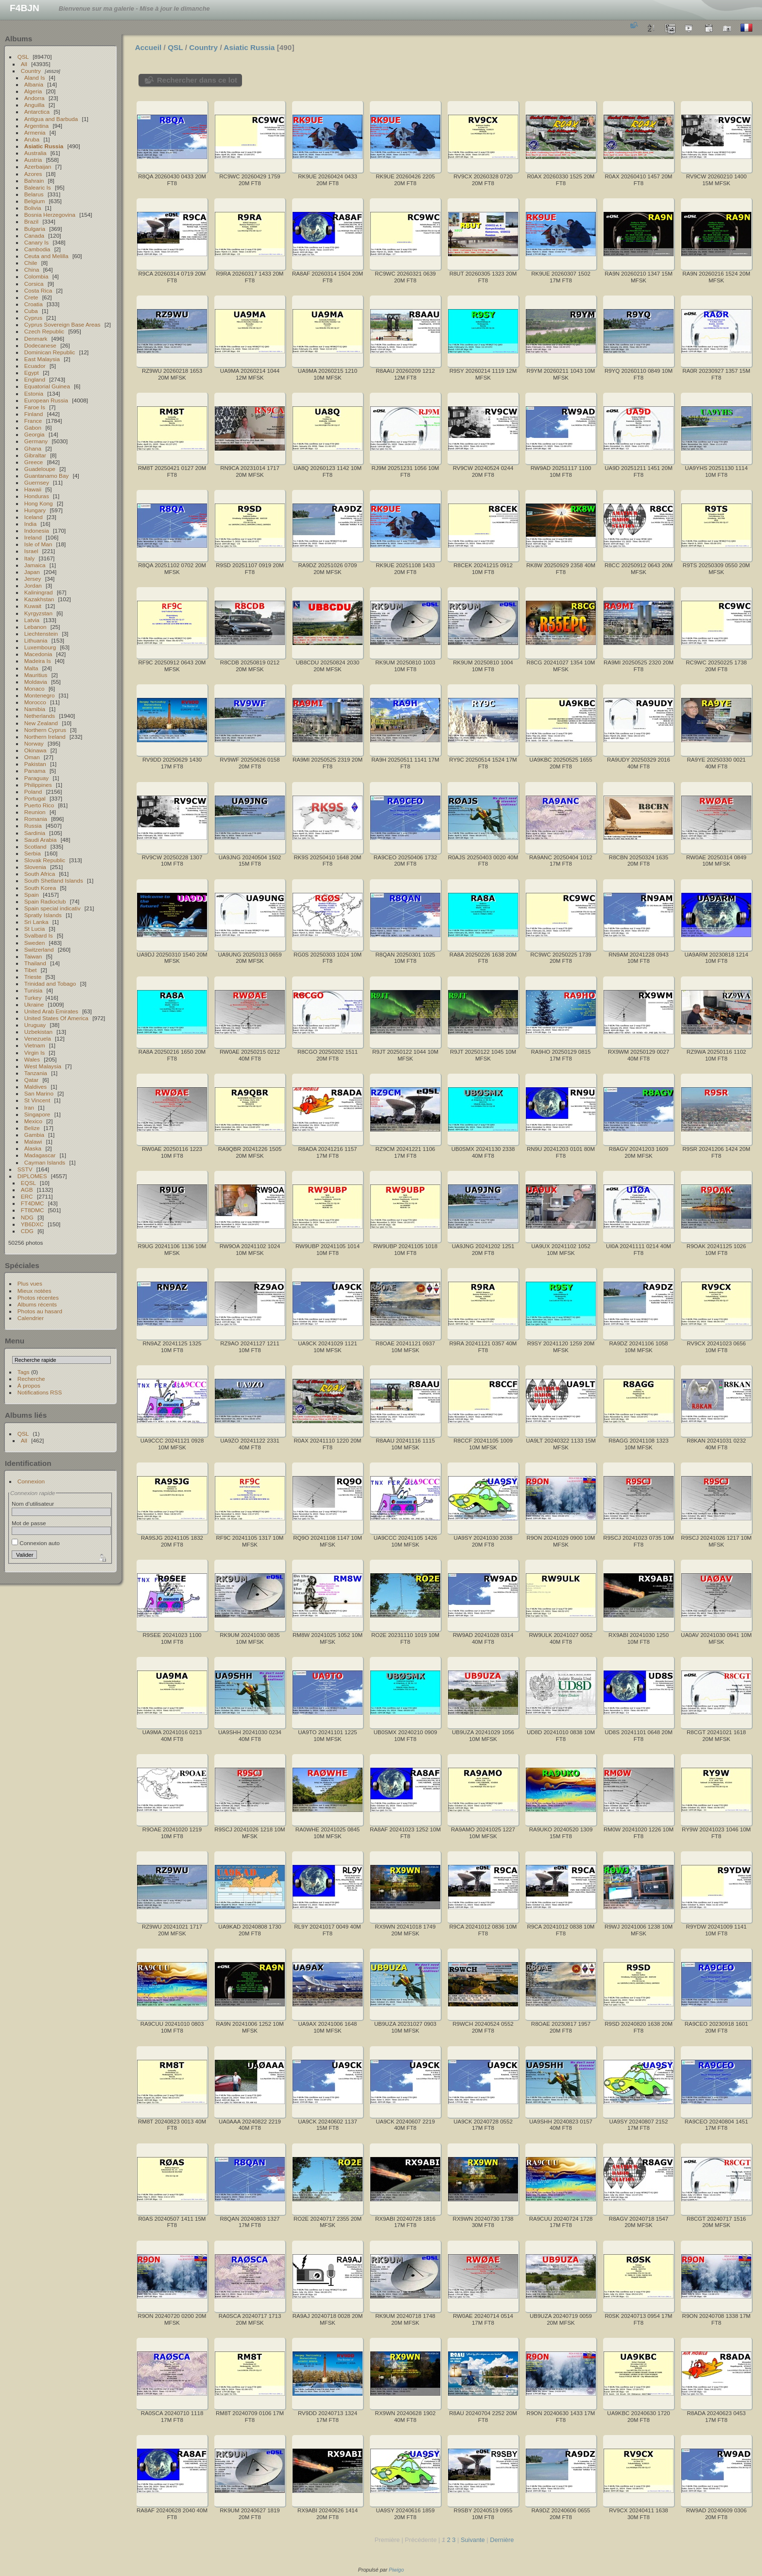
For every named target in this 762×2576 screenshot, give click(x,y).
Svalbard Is (38, 935)
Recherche (31, 1378)
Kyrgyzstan (38, 613)
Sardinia (34, 833)
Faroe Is (34, 407)
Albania (33, 84)
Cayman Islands (44, 1162)
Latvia (31, 620)
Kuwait (32, 606)
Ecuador (35, 366)
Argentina (36, 125)
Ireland (33, 537)
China (31, 269)
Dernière (502, 2539)
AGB (27, 1189)
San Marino (38, 1093)
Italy (29, 558)
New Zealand (41, 723)
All (24, 64)
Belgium (34, 201)
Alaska (32, 1148)
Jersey (32, 578)
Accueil (148, 47)
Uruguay (35, 1025)
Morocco (35, 702)
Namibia (34, 709)
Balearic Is (37, 187)
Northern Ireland (45, 736)
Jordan (33, 585)
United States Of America (56, 1018)
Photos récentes (38, 1297)
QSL (23, 56)
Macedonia (38, 654)
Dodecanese (40, 345)
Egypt (31, 372)
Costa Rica (38, 290)
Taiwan (33, 956)
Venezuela (37, 1038)
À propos (28, 1385)
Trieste (33, 977)
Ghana (32, 448)
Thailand (35, 963)
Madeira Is (37, 661)
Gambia (34, 1134)
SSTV (25, 1169)
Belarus (34, 194)
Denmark (36, 338)
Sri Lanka (36, 922)
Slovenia (35, 867)
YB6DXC (32, 1224)
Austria (33, 160)
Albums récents (37, 1304)
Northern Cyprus (45, 730)
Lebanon (35, 627)
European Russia (46, 400)
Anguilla (34, 105)
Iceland (33, 517)
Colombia (36, 276)
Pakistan (35, 764)
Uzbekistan (38, 1031)
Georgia (34, 434)
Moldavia (35, 682)
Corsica (34, 283)
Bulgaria (34, 229)
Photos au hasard (39, 1311)
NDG (27, 1217)
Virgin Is (34, 1052)
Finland (33, 414)
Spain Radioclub (45, 901)
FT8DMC (32, 1210)
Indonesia (36, 530)
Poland (33, 791)
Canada (34, 235)
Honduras (36, 496)
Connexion (31, 1481)
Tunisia (33, 990)
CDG (27, 1231)
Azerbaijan (38, 166)
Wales (32, 1059)
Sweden (34, 943)
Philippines (38, 785)
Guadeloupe (39, 469)
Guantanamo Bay (46, 475)
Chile (30, 263)
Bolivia (32, 208)
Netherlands (39, 716)
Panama (35, 770)
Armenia (35, 132)
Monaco (34, 688)
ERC (27, 1196)
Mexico (33, 1121)
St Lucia (34, 928)
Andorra (34, 98)
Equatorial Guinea (47, 386)
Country (31, 71)
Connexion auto (36, 1543)
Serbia (32, 853)
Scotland (35, 846)
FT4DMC (32, 1203)
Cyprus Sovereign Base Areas (62, 324)
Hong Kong (38, 503)
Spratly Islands (43, 915)
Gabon (32, 427)
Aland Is (34, 77)
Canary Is (36, 242)
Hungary (35, 510)
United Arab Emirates (51, 1011)
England (34, 379)
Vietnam (34, 1045)
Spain (31, 894)
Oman (32, 757)
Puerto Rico (39, 805)
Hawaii (32, 489)
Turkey (33, 997)
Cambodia (37, 249)
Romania (35, 819)
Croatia (33, 304)
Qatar (31, 1080)
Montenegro (39, 695)
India (30, 524)
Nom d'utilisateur (33, 1503)
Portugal (35, 798)
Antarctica (37, 111)
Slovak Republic (44, 860)
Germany (36, 441)
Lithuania (36, 640)
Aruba (31, 139)
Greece (33, 462)
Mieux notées (34, 1291)
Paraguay (36, 778)
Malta (31, 668)
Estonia (33, 393)
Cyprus (33, 317)
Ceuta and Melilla (46, 256)
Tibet (30, 970)
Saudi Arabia (40, 839)
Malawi (33, 1141)
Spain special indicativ (52, 908)
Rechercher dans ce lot (197, 80)
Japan (32, 572)
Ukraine (34, 1004)
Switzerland (39, 949)
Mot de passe (29, 1523)
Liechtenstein (41, 633)
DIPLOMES (32, 1176)
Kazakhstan (39, 599)
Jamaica (35, 565)
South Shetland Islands (53, 880)
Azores (33, 174)
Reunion (35, 812)
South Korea (40, 888)
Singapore (37, 1114)
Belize (32, 1128)
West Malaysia (42, 1066)
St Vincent (37, 1100)
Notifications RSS (39, 1392)
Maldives (35, 1086)
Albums (18, 39)
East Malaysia (42, 359)
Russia (33, 825)
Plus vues (29, 1283)
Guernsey (36, 482)
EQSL (28, 1183)
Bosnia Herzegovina (49, 214)
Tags (23, 1372)
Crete (31, 297)
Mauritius (36, 675)
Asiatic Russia (43, 146)
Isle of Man (38, 544)
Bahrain (34, 180)
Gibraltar (35, 455)
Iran (29, 1107)
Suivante (473, 2539)
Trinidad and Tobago (50, 983)
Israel (31, 551)
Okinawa (35, 750)
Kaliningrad (38, 592)
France (33, 421)
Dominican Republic (49, 352)
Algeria (33, 91)
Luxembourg (40, 647)
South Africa (39, 873)
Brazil (31, 221)
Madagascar (40, 1155)
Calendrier (30, 1318)
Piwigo (396, 2570)
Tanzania (35, 1073)
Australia (35, 153)
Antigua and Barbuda (51, 119)
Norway (34, 743)
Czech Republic (44, 331)
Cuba (31, 311)
